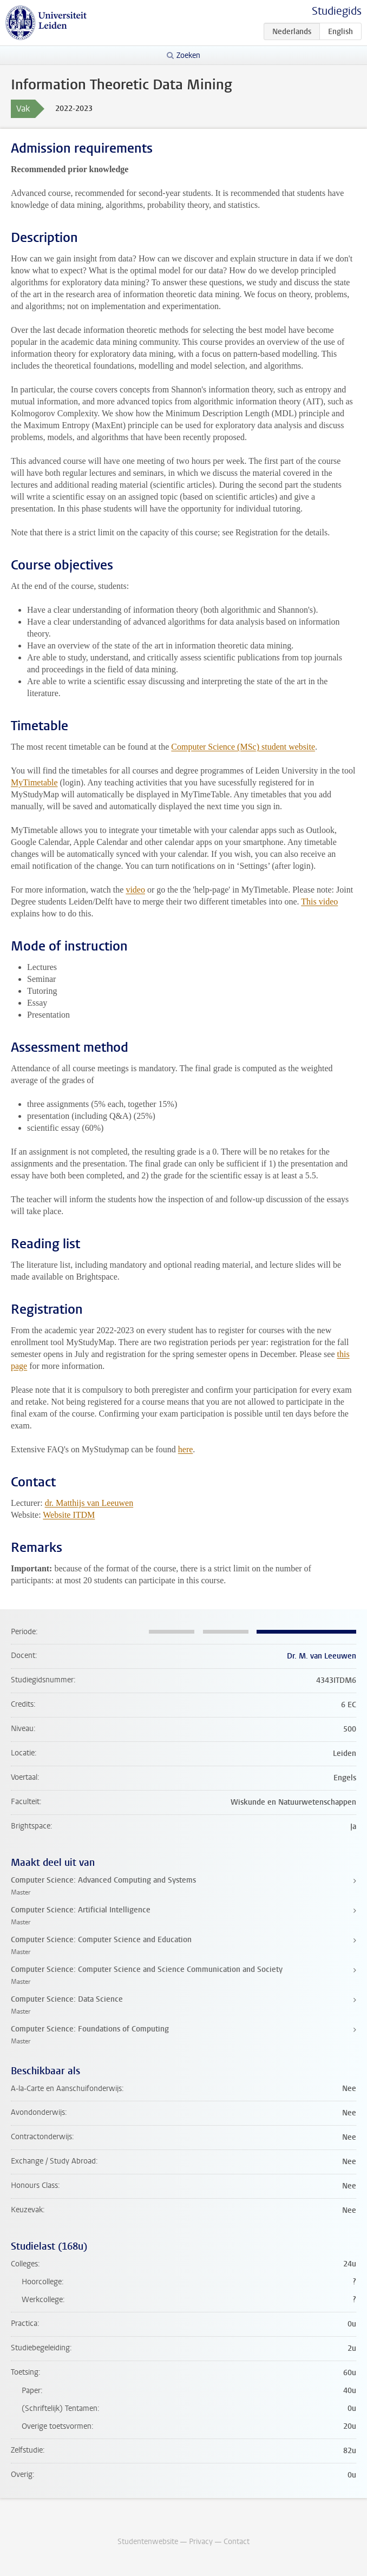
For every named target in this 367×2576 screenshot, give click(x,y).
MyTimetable (34, 782)
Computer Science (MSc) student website (243, 746)
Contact (237, 2541)
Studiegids (337, 11)
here (185, 1449)
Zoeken (188, 55)
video (135, 889)
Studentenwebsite (147, 2541)
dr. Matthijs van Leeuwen (89, 1502)
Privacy (201, 2541)
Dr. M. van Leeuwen (321, 1656)
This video (319, 901)
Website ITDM (69, 1514)
